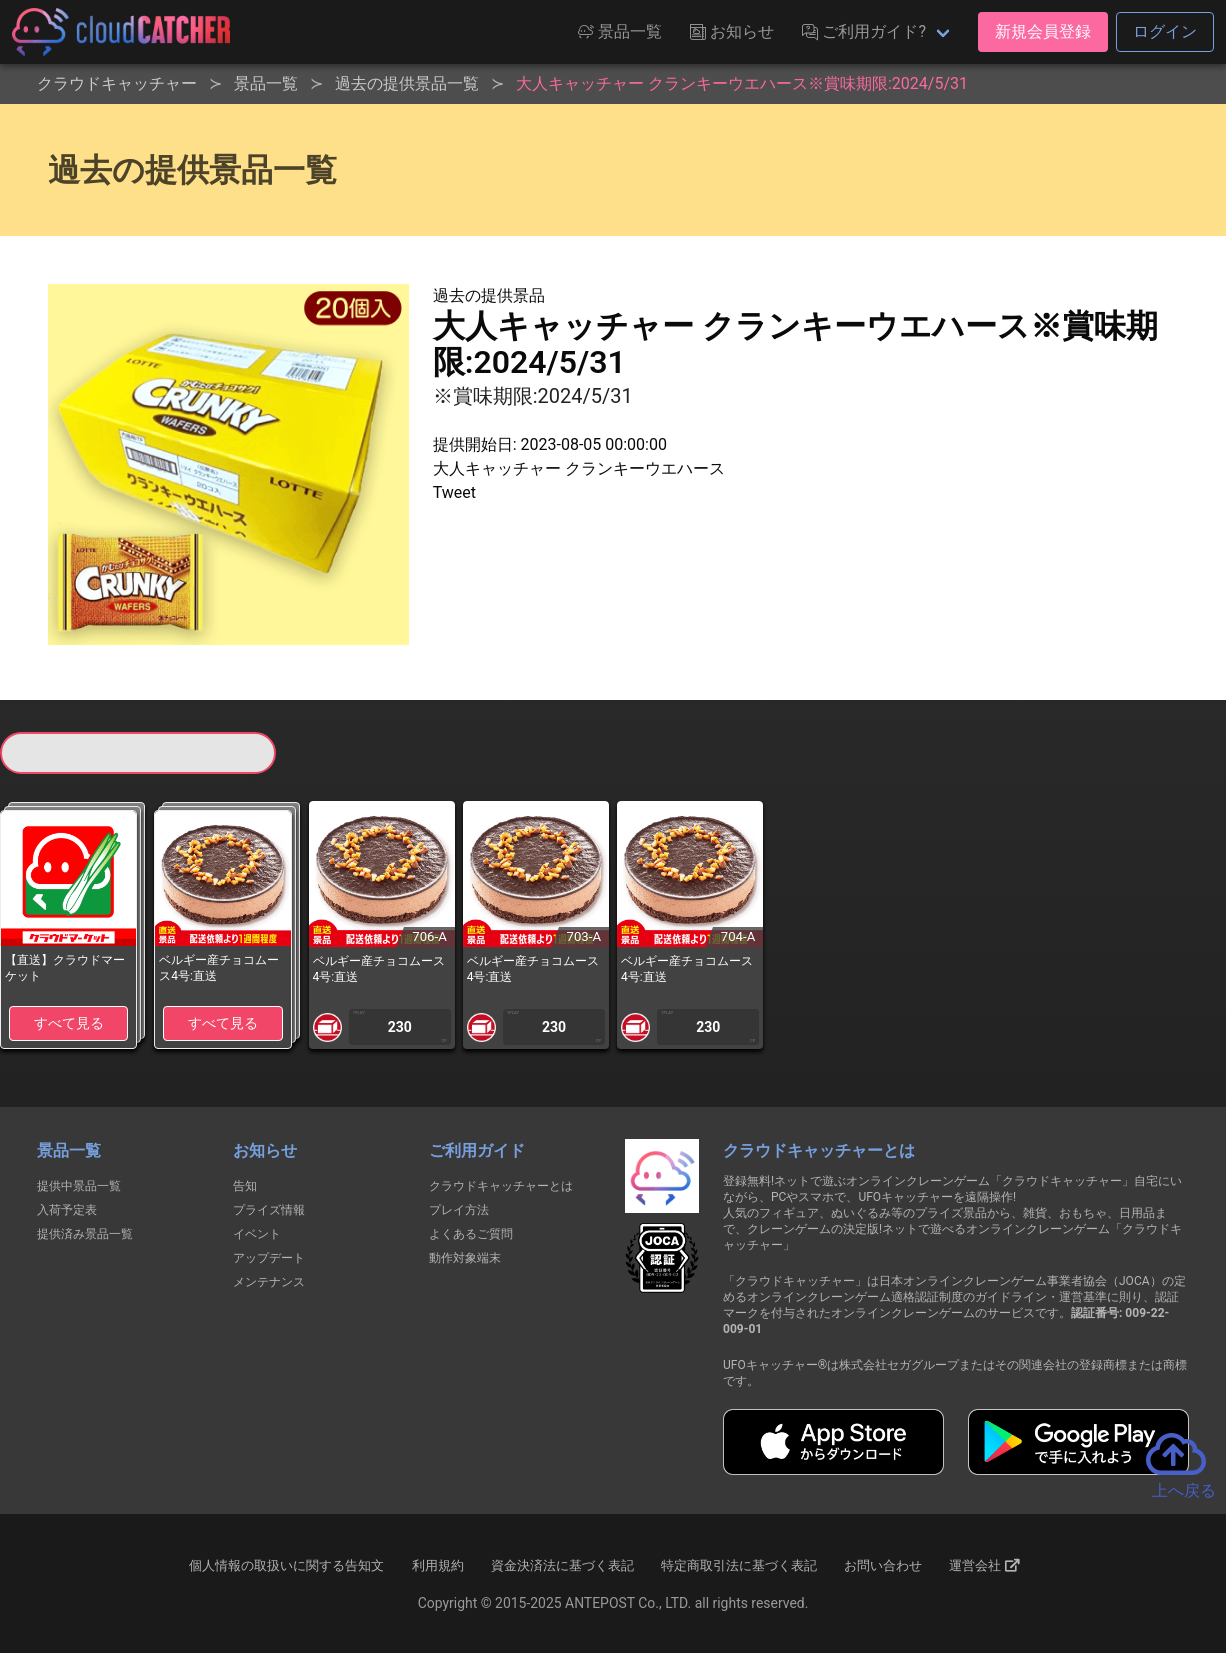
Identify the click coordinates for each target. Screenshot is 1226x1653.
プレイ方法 (459, 1210)
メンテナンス (269, 1282)
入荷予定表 (67, 1210)
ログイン (1165, 31)
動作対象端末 (465, 1258)
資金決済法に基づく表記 (562, 1565)
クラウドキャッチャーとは (501, 1186)
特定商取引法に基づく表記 (739, 1565)
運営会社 (984, 1566)
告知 (245, 1186)
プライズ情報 (269, 1210)
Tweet (454, 492)
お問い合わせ (883, 1565)
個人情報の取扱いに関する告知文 (286, 1565)
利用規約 (438, 1565)
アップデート (269, 1258)
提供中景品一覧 (79, 1186)
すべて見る (69, 1023)
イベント (257, 1234)
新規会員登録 (1043, 31)
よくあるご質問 (471, 1234)
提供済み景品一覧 (85, 1234)
